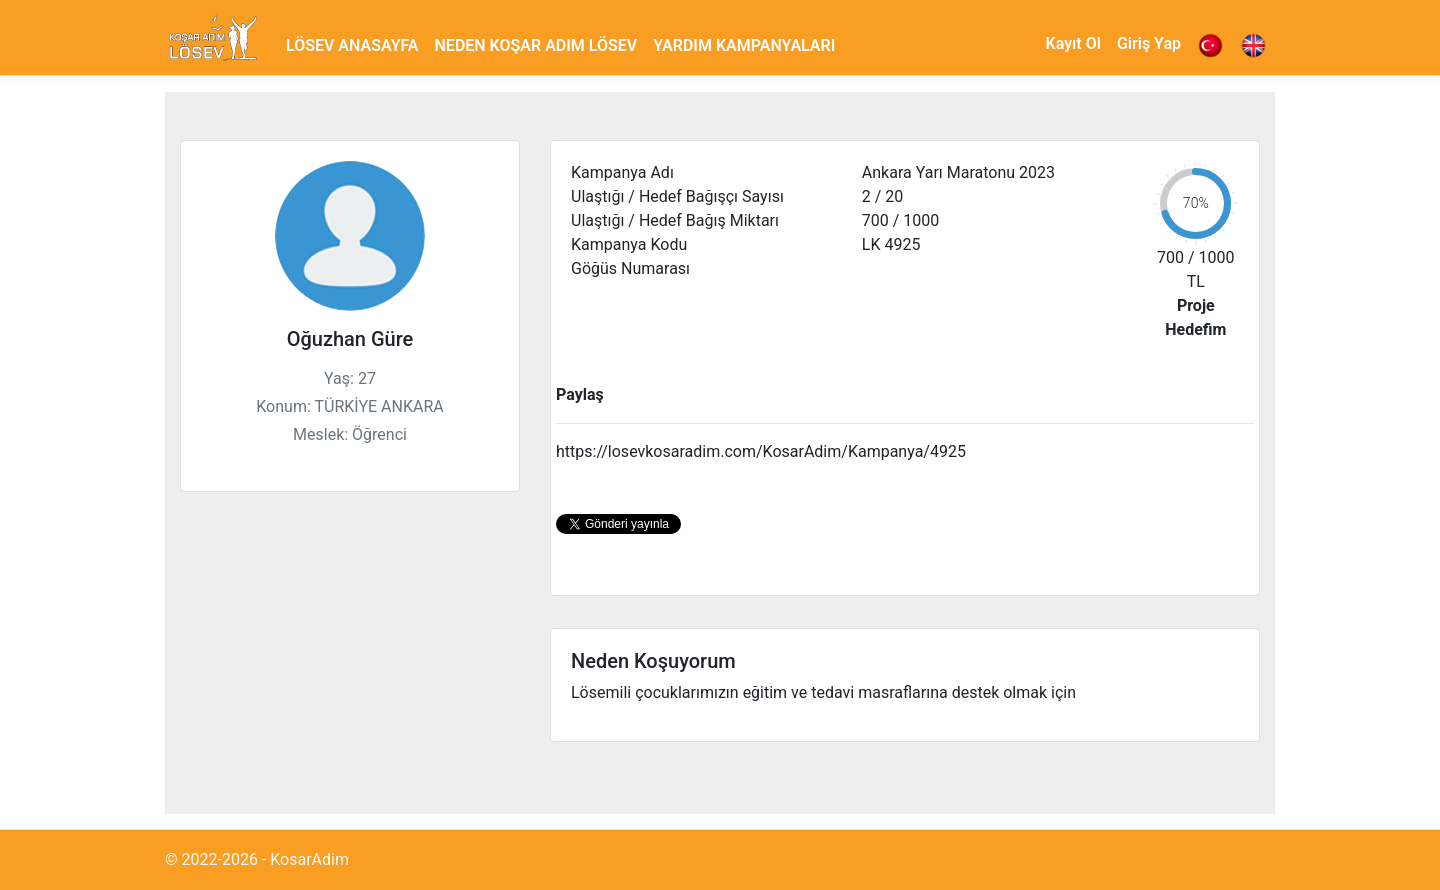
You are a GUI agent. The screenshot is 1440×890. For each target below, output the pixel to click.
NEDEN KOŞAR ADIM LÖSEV (536, 45)
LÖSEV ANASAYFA (352, 45)
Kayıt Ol (1073, 43)
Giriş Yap (1149, 43)
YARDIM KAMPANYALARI (744, 45)
